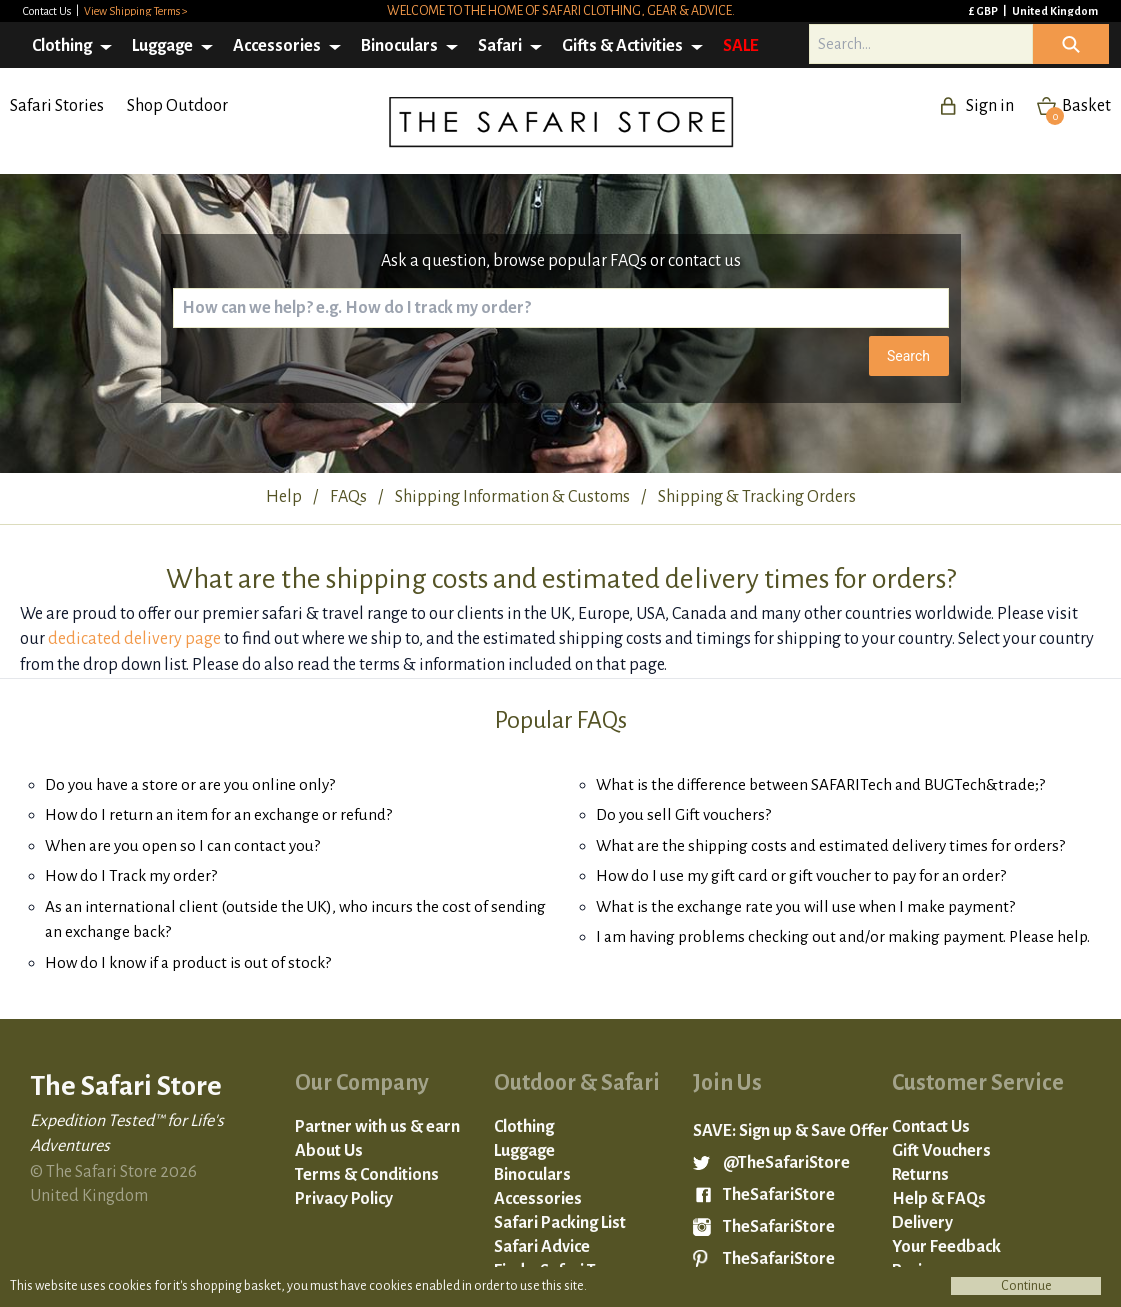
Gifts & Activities (622, 46)
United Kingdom (1055, 11)
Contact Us (48, 11)
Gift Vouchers (941, 1151)
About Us (329, 1151)
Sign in (990, 106)
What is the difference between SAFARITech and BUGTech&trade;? (820, 784)
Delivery (922, 1223)
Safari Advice (542, 1247)
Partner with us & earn (377, 1127)
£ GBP (984, 11)
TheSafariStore (779, 1195)
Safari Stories (57, 106)
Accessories (277, 46)
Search (908, 356)
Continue (1026, 1286)
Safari (500, 46)
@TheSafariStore (786, 1163)
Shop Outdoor (177, 106)
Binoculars (399, 46)
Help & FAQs (939, 1199)
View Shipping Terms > (136, 11)
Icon (1071, 44)
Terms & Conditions (367, 1175)
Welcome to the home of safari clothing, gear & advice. (561, 11)
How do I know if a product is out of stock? (188, 962)
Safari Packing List (560, 1223)
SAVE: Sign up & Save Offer (791, 1131)
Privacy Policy (344, 1199)
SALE (741, 46)
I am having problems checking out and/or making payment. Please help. (843, 936)
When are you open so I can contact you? (182, 845)
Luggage (162, 46)
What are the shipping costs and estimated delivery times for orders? (830, 845)
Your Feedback (946, 1247)
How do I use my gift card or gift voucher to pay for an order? (801, 875)
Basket (1078, 106)
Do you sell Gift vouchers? (683, 814)
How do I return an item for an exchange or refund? (218, 814)
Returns (920, 1175)
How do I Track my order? (131, 875)
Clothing (62, 46)
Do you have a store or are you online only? (190, 784)
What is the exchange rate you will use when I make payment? (805, 906)
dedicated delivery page (134, 639)
